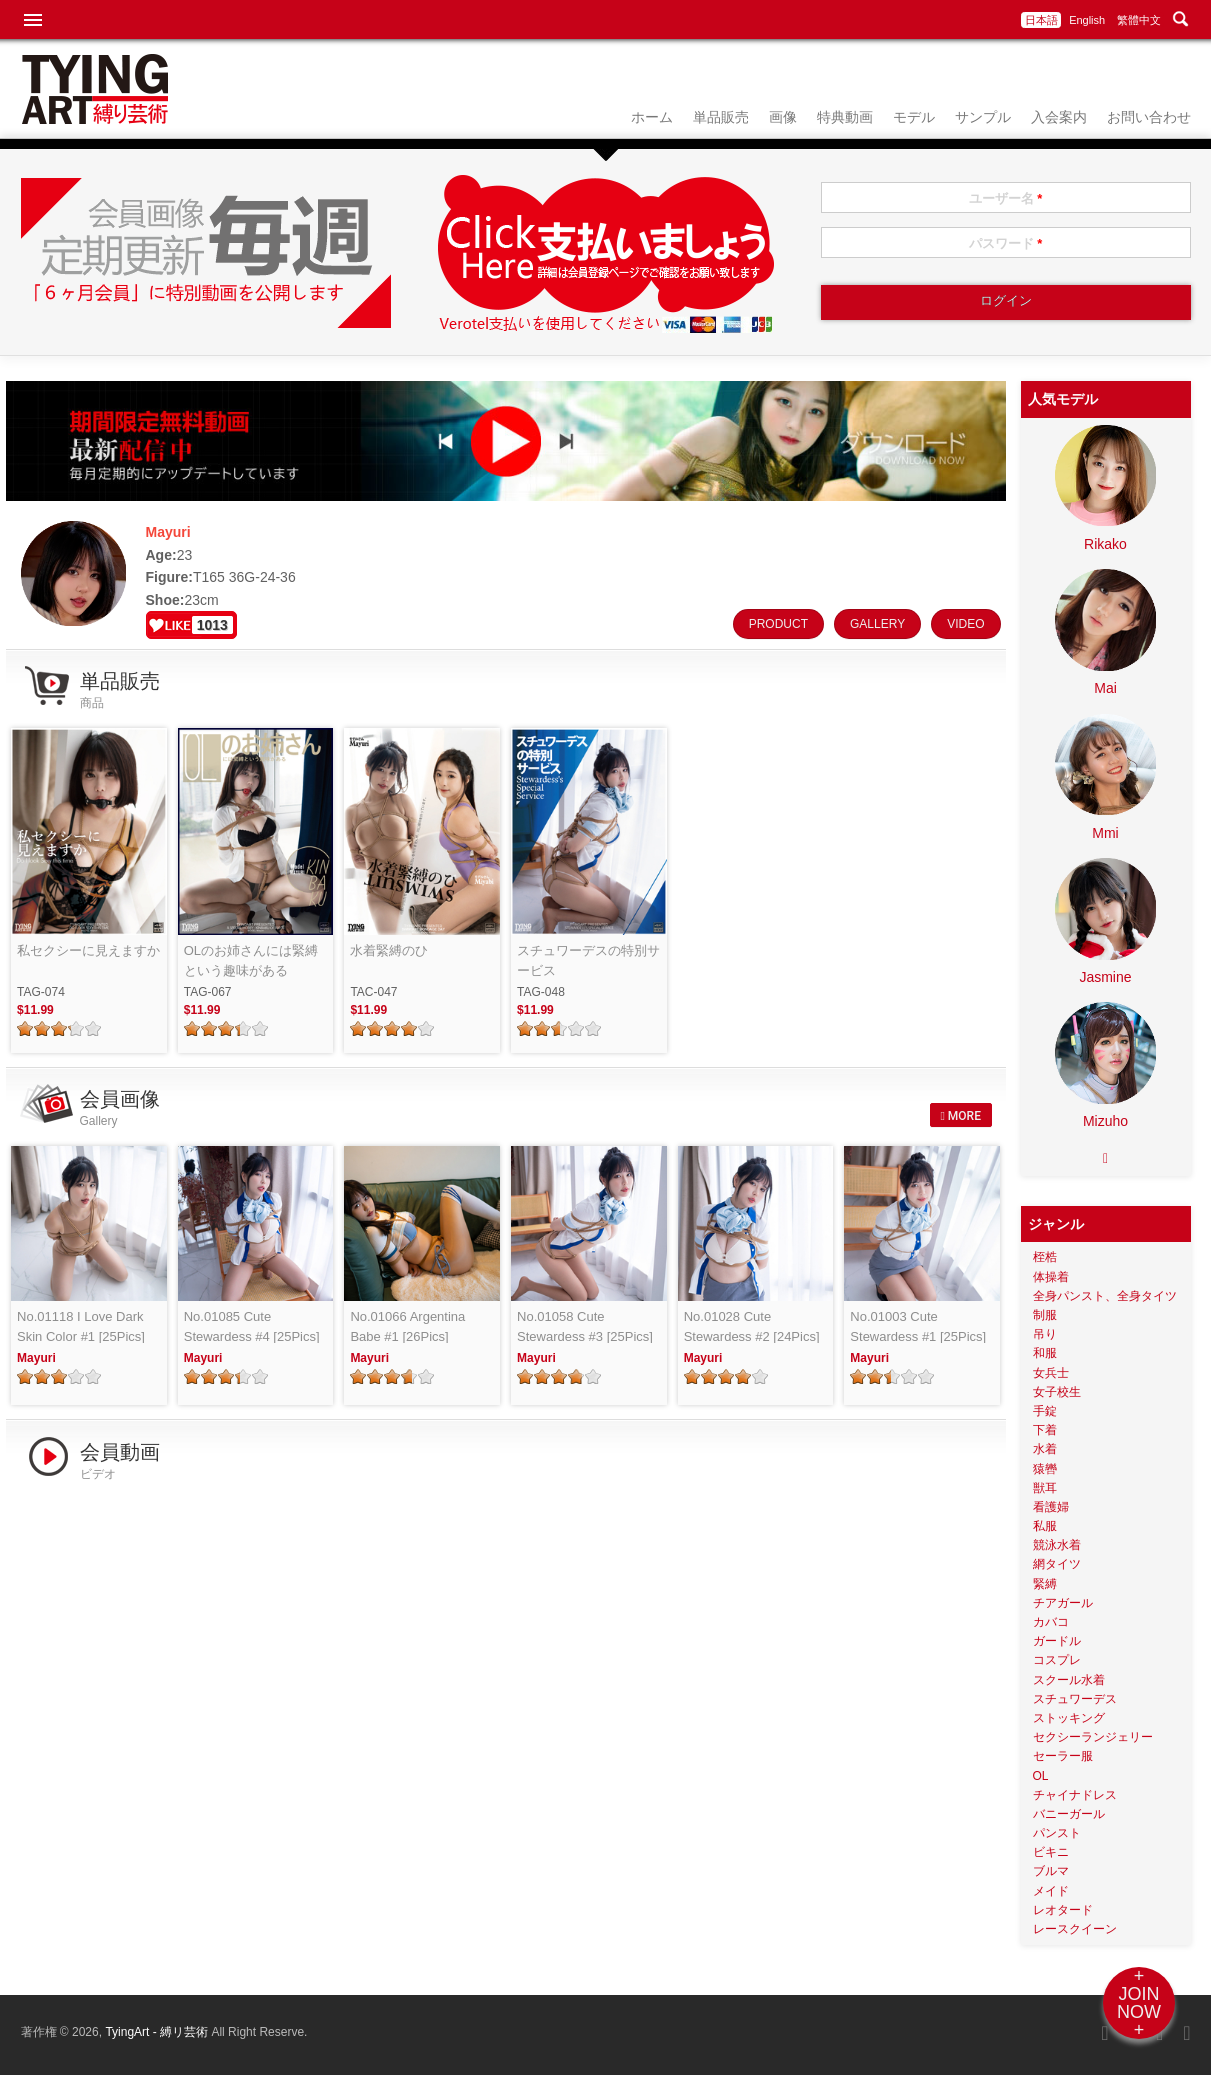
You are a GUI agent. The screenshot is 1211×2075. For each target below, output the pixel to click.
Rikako (1105, 544)
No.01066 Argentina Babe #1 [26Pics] (407, 1326)
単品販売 (721, 117)
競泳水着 (1057, 1545)
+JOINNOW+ (1139, 2003)
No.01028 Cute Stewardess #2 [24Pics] (752, 1326)
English (1087, 20)
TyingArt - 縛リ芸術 (158, 2032)
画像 (783, 117)
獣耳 (1045, 1488)
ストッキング (1069, 1718)
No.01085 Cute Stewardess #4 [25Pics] (252, 1326)
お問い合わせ (1149, 117)
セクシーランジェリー (1093, 1737)
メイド (1051, 1891)
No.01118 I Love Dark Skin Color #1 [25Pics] (81, 1326)
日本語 (1041, 20)
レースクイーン (1075, 1929)
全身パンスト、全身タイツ (1105, 1296)
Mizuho (1105, 1121)
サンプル (983, 117)
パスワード (1006, 243)
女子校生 (1057, 1392)
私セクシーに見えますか (88, 950)
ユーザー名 (1006, 198)
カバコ (1051, 1622)
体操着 (1051, 1277)
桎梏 (1045, 1257)
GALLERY (877, 624)
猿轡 (1045, 1469)
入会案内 (1059, 117)
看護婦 (1051, 1507)
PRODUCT (778, 624)
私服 (1045, 1526)
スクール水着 (1069, 1680)
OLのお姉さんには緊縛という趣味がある (251, 960)
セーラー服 (1063, 1756)
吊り (1045, 1334)
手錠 (1045, 1411)
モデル (914, 117)
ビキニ (1051, 1852)
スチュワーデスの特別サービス (588, 960)
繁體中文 (1139, 20)
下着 (1045, 1430)
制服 (1045, 1315)
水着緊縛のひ (389, 950)
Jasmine (1105, 977)
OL (1041, 1776)
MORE (960, 1116)
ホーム (652, 117)
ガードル (1057, 1641)
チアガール (1063, 1603)
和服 (1045, 1353)
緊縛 (1045, 1584)
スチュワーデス (1075, 1699)
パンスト (1057, 1833)
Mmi (1105, 833)
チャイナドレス (1075, 1795)
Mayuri (36, 1358)
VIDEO (965, 624)
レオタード (1063, 1910)
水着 (1045, 1449)
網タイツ (1057, 1564)
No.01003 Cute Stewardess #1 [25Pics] (918, 1326)
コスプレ (1057, 1660)
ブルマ (1051, 1871)
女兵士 (1051, 1373)
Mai (1105, 688)
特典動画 (845, 117)
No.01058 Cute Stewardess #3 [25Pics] (585, 1326)
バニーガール (1069, 1814)
